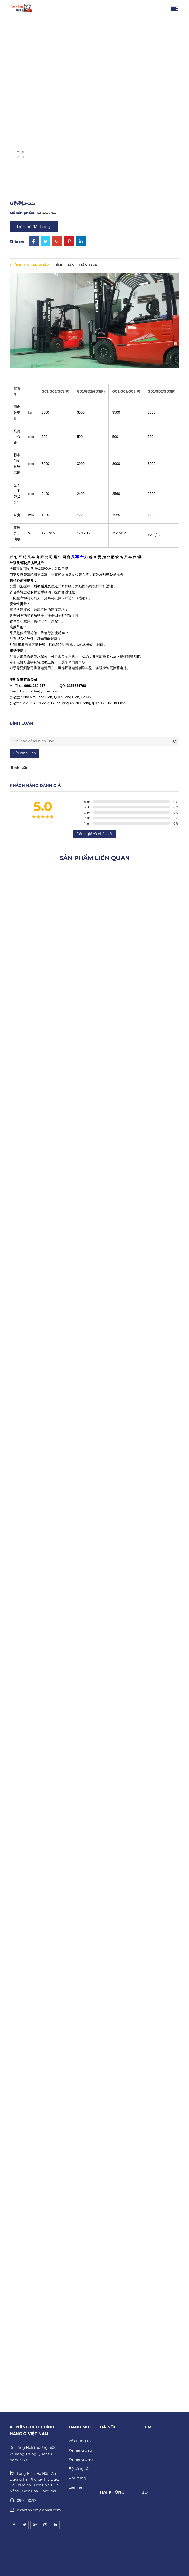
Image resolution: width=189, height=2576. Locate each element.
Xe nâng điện (81, 2459)
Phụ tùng (77, 2478)
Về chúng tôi (80, 2441)
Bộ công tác (79, 2468)
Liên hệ (75, 2487)
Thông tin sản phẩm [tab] (29, 265)
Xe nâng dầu (80, 2450)
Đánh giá (88, 265)
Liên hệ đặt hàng (33, 226)
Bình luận (64, 265)
